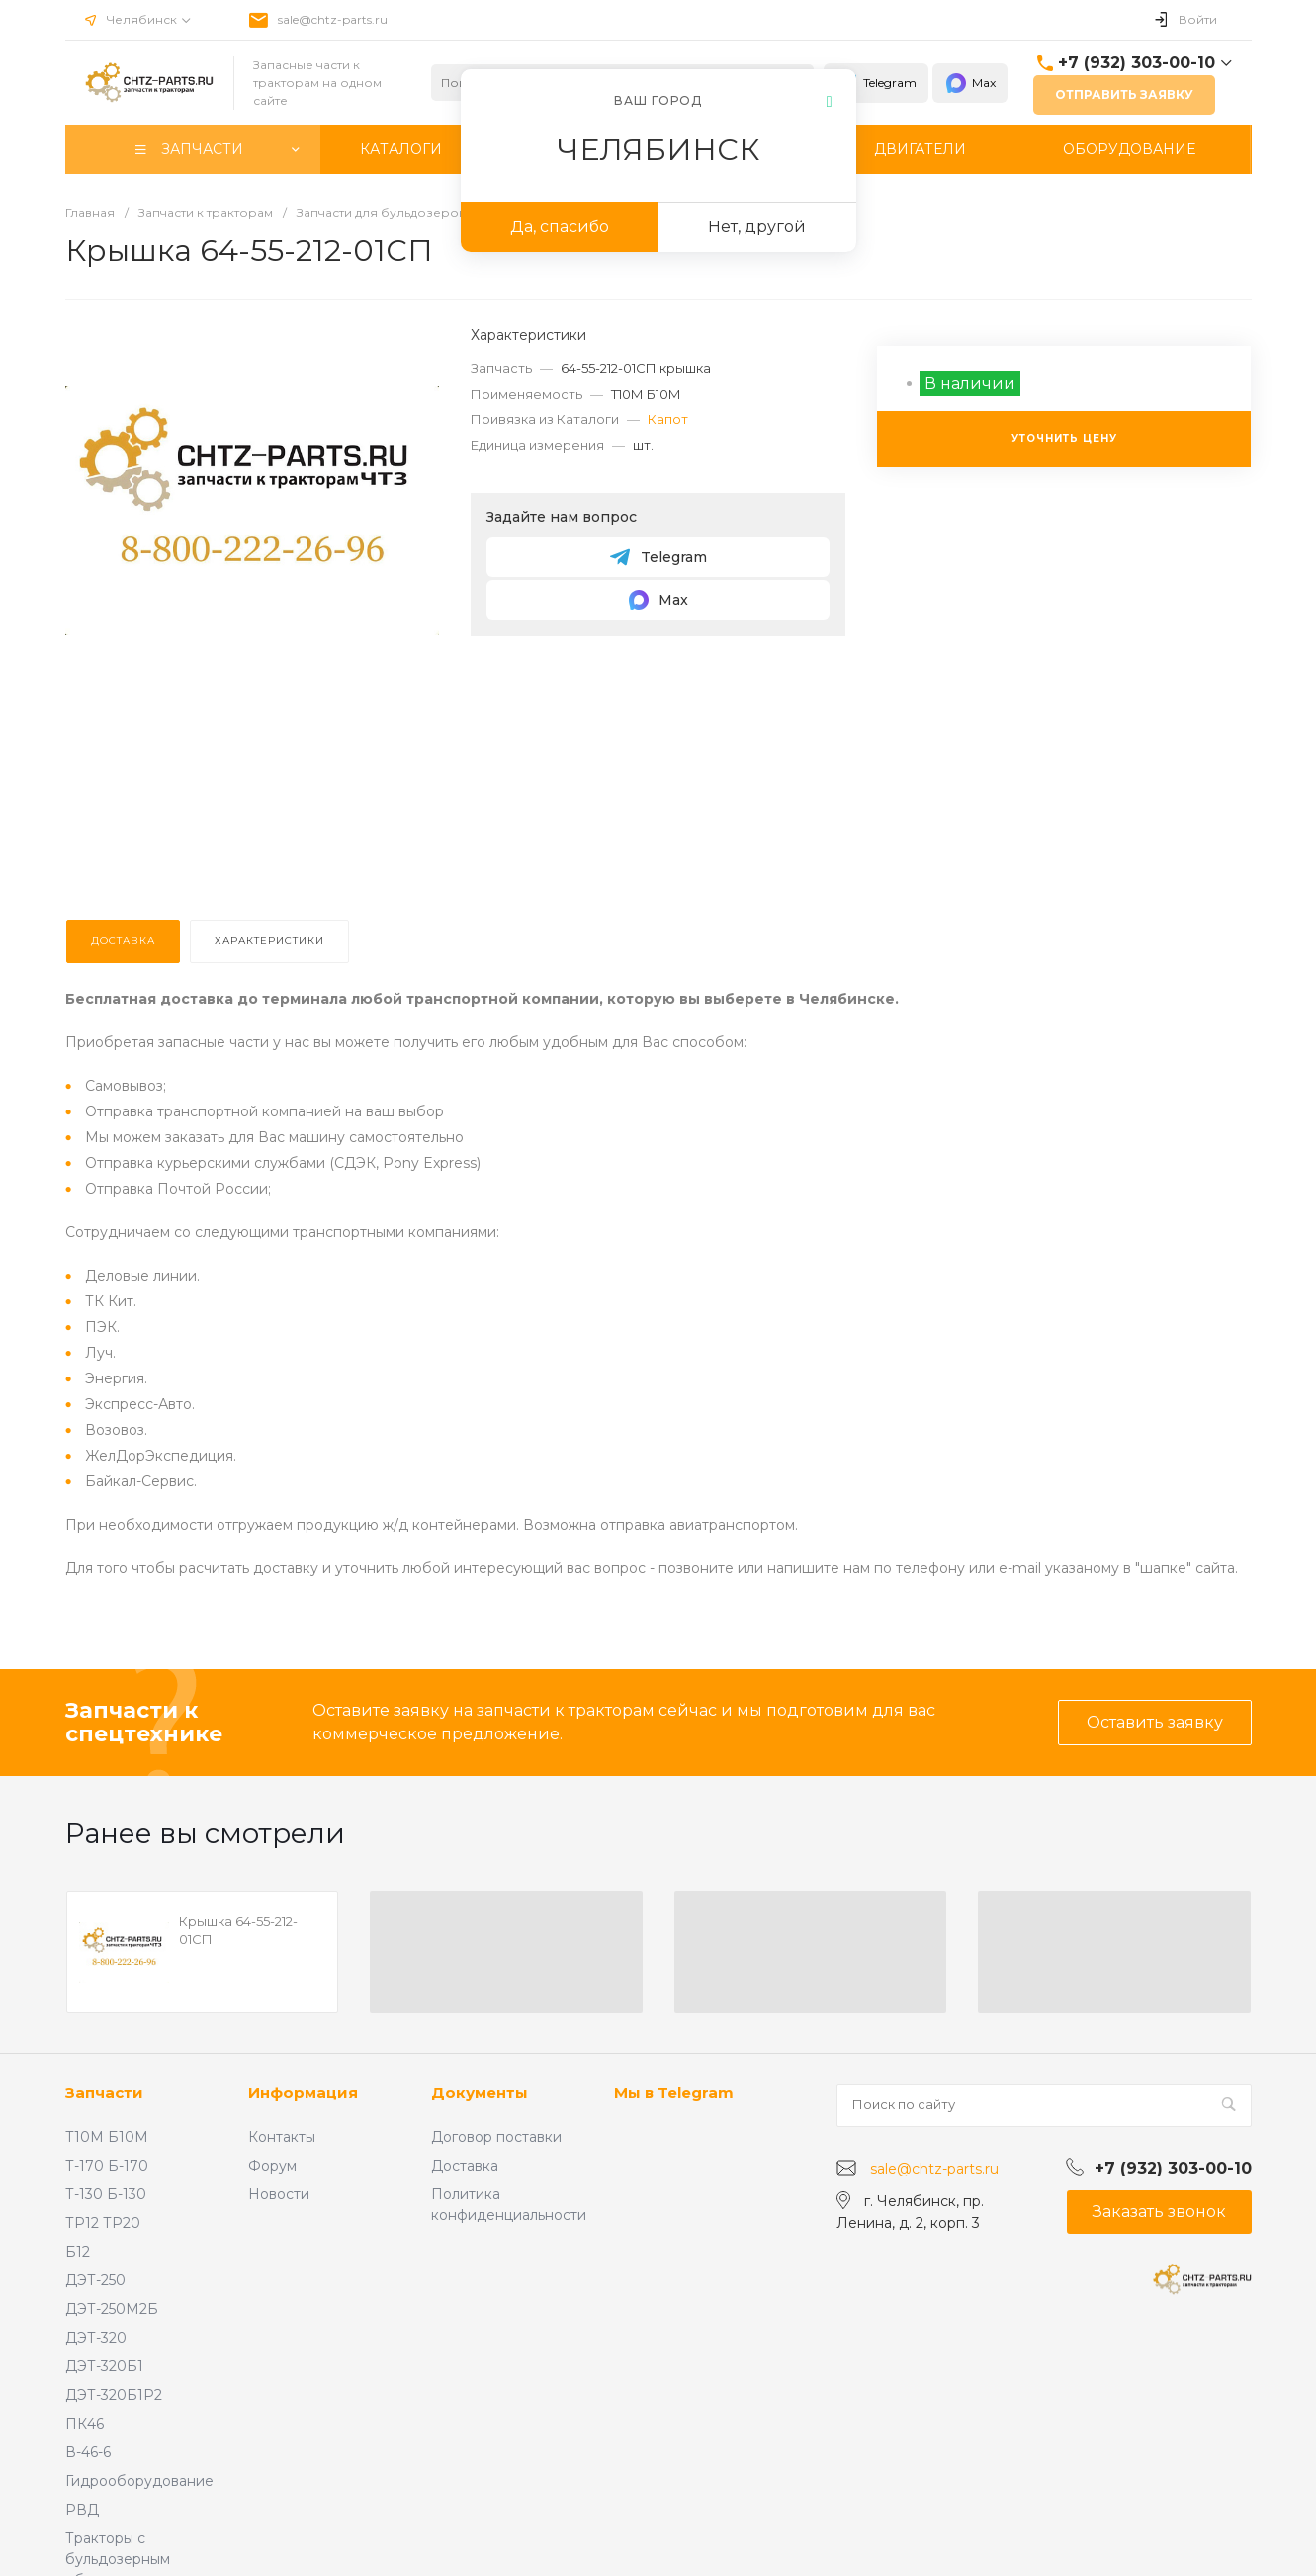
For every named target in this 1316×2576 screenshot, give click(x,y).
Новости (278, 2194)
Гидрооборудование (139, 2481)
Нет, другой (757, 227)
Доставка (464, 2166)
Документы (479, 2093)
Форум (272, 2166)
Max (970, 83)
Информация (303, 2093)
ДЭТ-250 (95, 2280)
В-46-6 (88, 2452)
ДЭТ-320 (96, 2338)
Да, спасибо (559, 227)
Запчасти (104, 2093)
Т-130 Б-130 (105, 2194)
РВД (82, 2510)
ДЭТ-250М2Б (111, 2309)
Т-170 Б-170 (106, 2166)
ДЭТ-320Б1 (104, 2366)
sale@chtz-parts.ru (333, 19)
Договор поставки (496, 2137)
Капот (668, 419)
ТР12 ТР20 (102, 2223)
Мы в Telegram (674, 2093)
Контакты (281, 2137)
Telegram (876, 83)
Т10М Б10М (106, 2137)
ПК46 (84, 2424)
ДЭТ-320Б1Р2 (113, 2395)
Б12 (77, 2252)
